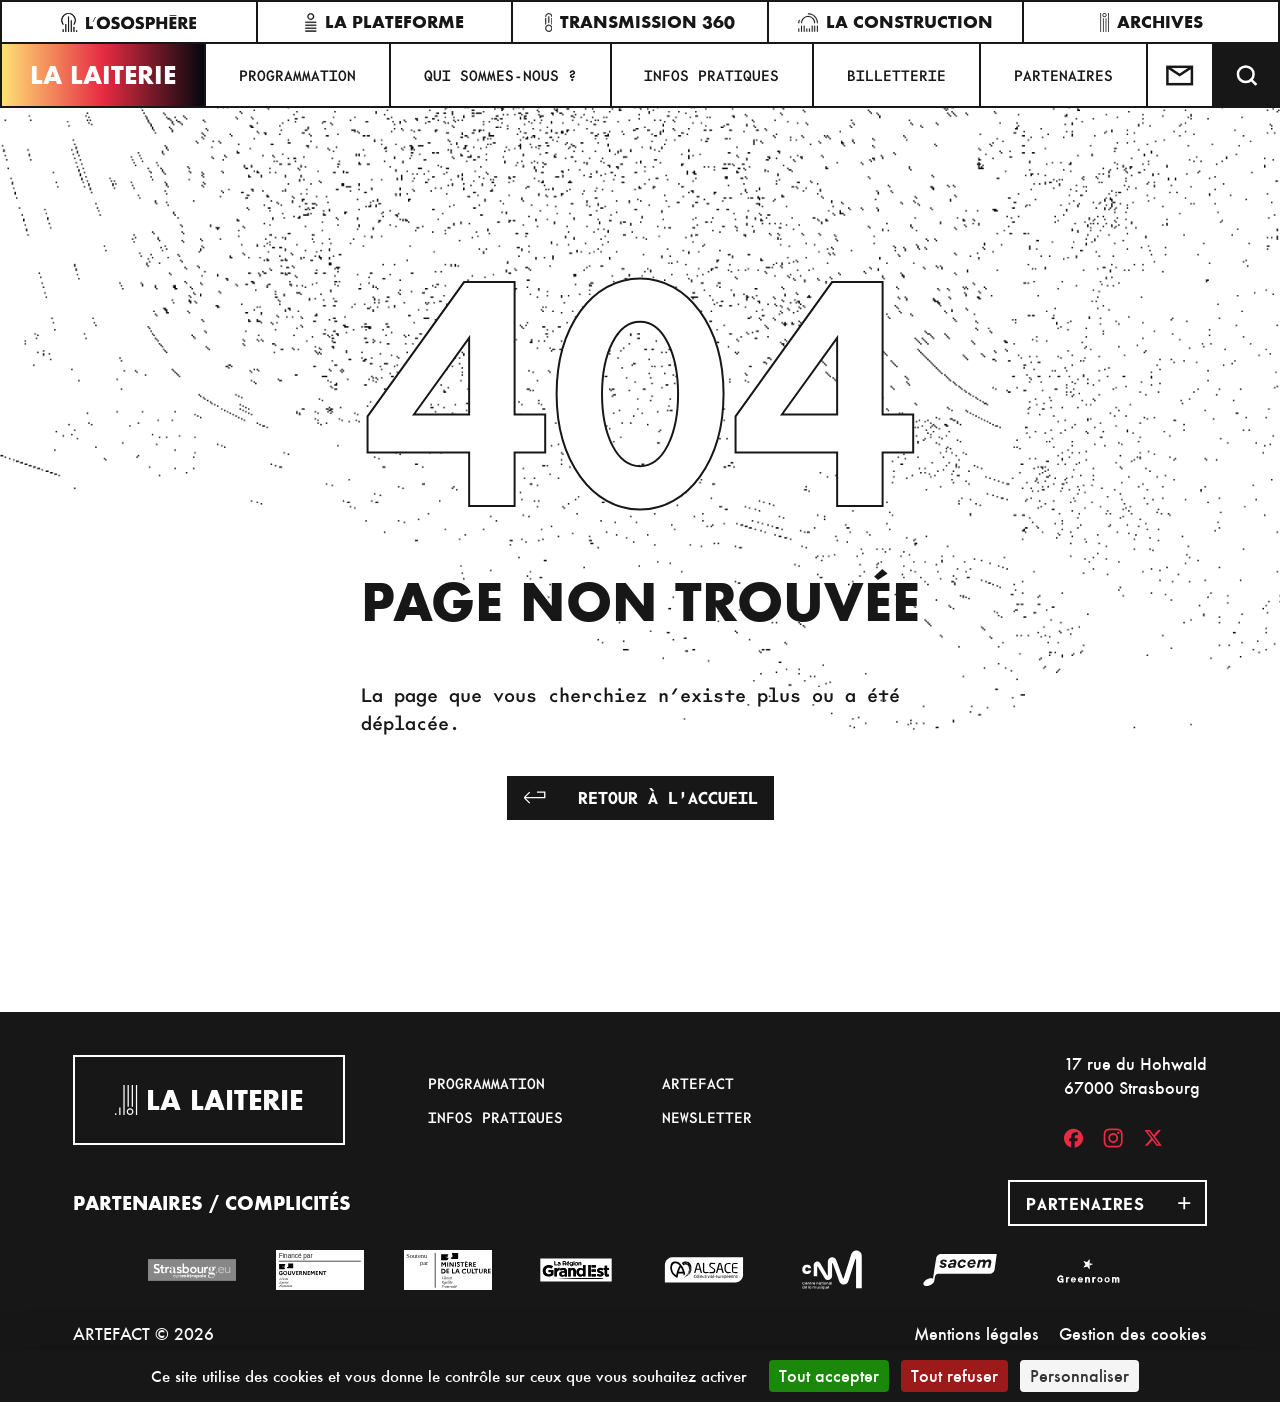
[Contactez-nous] (1181, 75)
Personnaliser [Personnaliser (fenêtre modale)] (1079, 1375)
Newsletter (707, 1117)
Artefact (698, 1083)
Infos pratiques (711, 75)
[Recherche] (1247, 75)
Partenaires (1063, 75)
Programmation (297, 75)
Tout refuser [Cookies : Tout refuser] (954, 1375)
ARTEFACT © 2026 (143, 1333)
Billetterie (896, 75)
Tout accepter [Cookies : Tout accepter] (829, 1375)
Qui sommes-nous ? (500, 75)
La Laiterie (103, 75)
